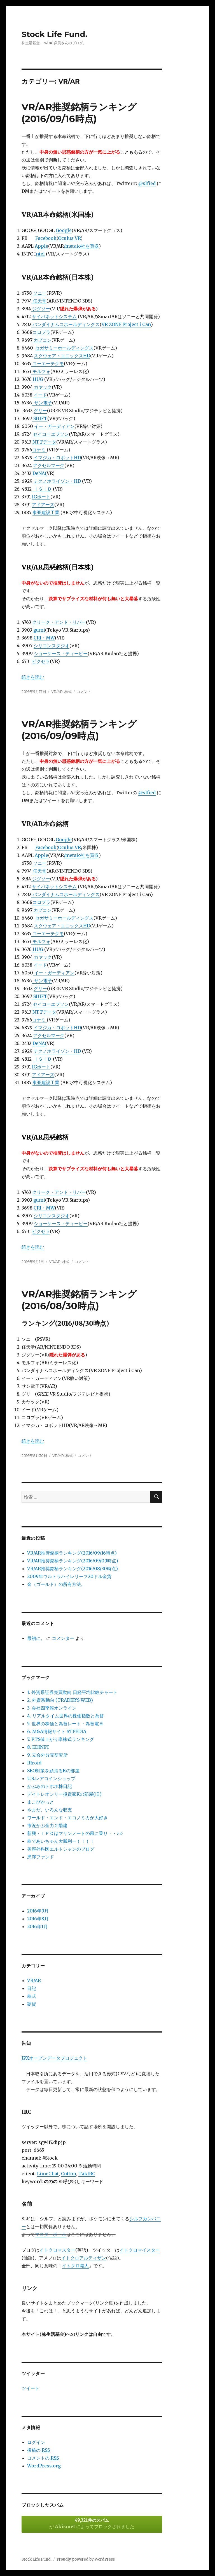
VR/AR (57, 691)
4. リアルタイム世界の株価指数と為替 (65, 1716)
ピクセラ (41, 661)
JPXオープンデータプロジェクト (54, 2058)
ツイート (30, 2388)
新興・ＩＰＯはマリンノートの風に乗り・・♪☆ (75, 1833)
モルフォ (40, 371)
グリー (40, 410)
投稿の (38, 2450)
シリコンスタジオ (51, 645)
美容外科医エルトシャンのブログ (60, 1849)
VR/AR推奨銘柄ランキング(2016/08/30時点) (72, 1568)
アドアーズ (43, 504)
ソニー (39, 293)
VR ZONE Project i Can (126, 324)
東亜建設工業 (45, 512)
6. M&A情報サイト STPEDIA (56, 1731)
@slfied (147, 183)
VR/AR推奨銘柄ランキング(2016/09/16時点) (72, 1553)
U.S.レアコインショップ (51, 1778)
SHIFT (39, 418)
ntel (40, 254)
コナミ (39, 450)
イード (40, 395)
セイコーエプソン (51, 434)
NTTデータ (44, 442)
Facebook (46, 238)
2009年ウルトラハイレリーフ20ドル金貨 (69, 1576)
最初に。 (36, 1638)
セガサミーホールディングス (64, 348)
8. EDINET (38, 1747)
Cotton (68, 2173)
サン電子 (42, 402)
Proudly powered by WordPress (86, 2559)
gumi (39, 630)
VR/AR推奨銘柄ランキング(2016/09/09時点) (72, 1561)
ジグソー (40, 308)
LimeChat (48, 2173)
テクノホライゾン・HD (57, 481)
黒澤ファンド (40, 1857)
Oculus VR (69, 238)
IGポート (41, 497)
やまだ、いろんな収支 (49, 1810)
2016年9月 (38, 1911)
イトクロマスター (57, 2250)
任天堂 (39, 301)
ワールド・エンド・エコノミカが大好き (67, 1817)
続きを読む (33, 677)
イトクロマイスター (140, 2250)
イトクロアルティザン (83, 2258)
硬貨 (31, 2004)
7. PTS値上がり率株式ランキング (60, 1739)
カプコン (42, 340)
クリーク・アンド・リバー (59, 622)
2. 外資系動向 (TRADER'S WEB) (60, 1700)
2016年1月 (37, 1926)
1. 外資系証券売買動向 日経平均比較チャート (72, 1692)
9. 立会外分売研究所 (47, 1755)
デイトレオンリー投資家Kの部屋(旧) (64, 1794)
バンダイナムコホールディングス (65, 324)
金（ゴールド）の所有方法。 (56, 1584)
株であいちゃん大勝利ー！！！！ (60, 1841)
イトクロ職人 (75, 2265)
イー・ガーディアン (53, 426)
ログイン (36, 2442)
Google (64, 230)
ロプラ (43, 332)
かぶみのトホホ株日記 (49, 1786)
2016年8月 (38, 1918)
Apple (41, 246)
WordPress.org (44, 2466)
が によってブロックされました (92, 2523)
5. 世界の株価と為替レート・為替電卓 (65, 1723)
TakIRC (86, 2173)
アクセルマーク (48, 465)
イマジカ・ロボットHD (57, 457)
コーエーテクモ (47, 363)
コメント (84, 691)
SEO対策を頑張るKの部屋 (53, 1770)
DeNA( (39, 473)
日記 (31, 1988)
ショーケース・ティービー (61, 653)
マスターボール (50, 2234)
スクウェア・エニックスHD (62, 355)
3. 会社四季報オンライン (51, 1708)
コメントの (43, 2458)
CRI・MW (44, 638)
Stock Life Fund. (54, 34)
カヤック (42, 387)
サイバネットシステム (54, 316)
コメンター (63, 1638)
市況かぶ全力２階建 (47, 1825)
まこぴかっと (40, 1802)
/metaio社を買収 (81, 246)
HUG (37, 379)
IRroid (34, 1763)
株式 (68, 691)
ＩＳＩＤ (42, 489)
